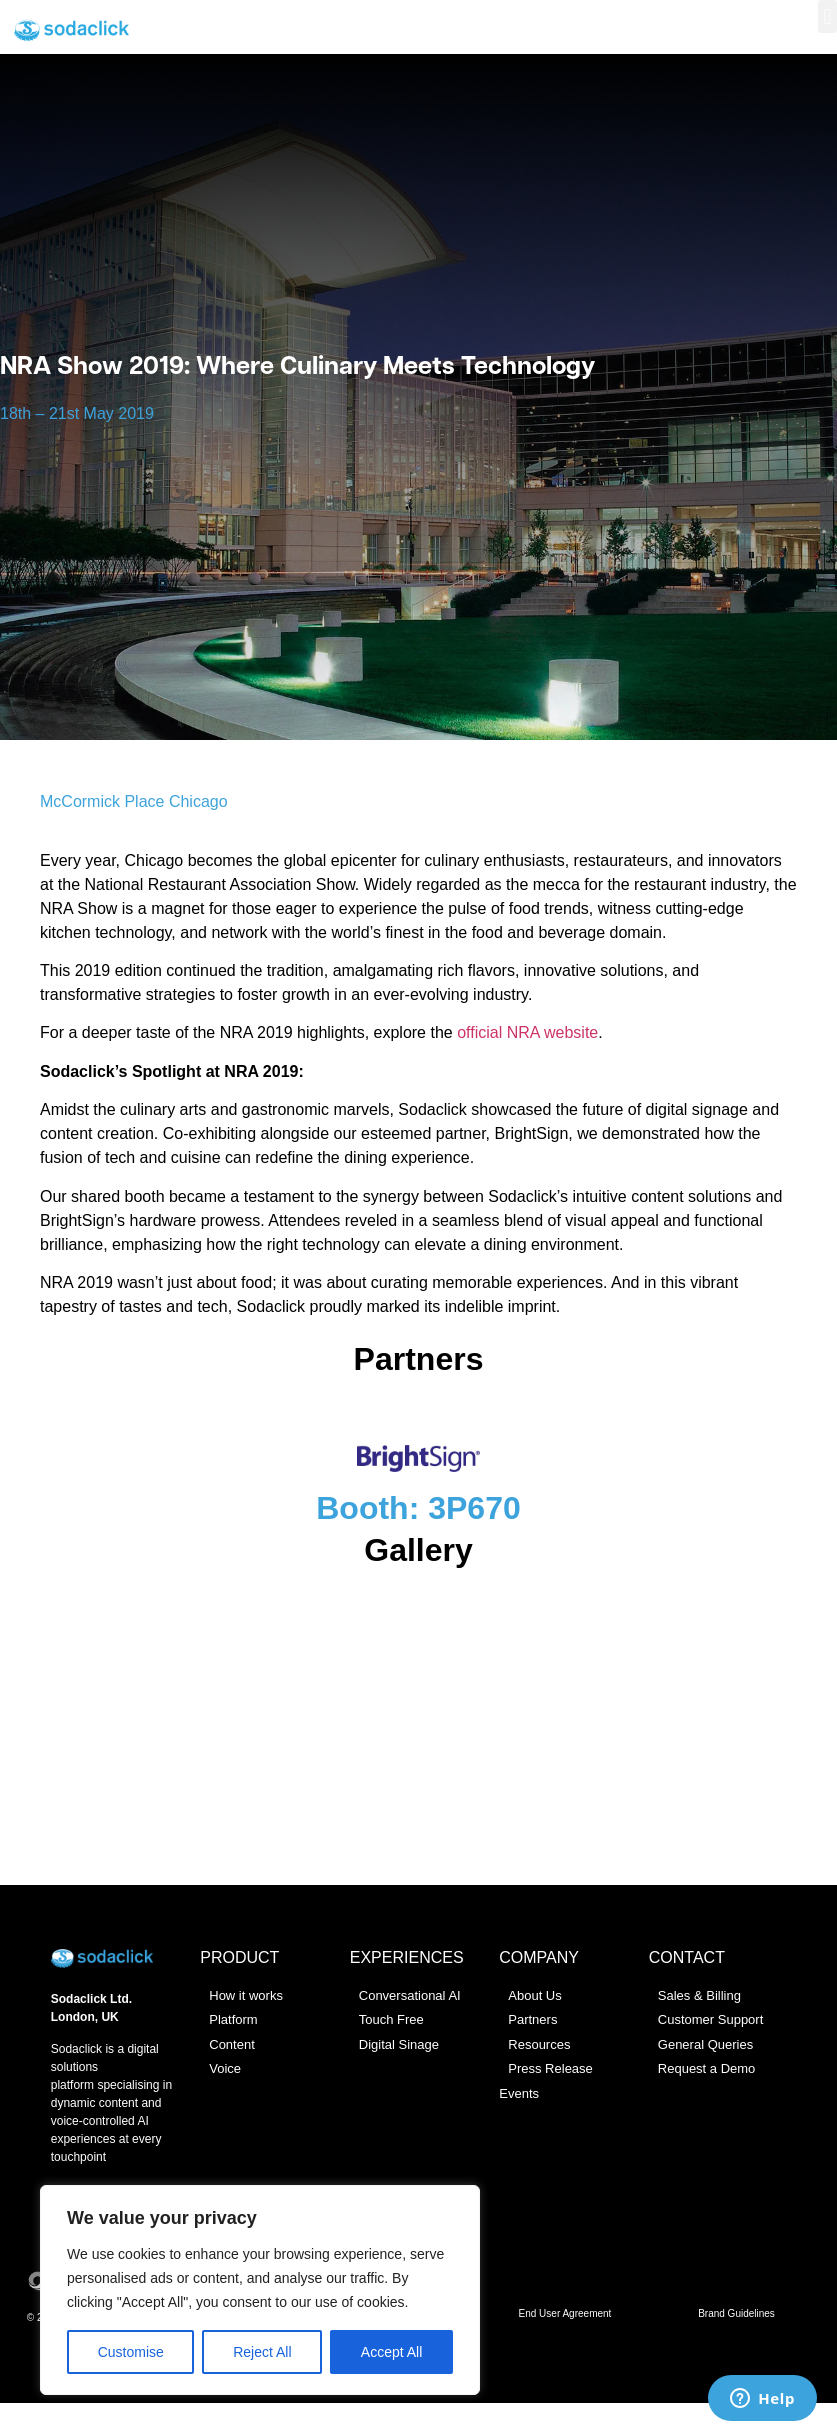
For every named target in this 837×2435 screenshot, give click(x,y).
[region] (260, 2290)
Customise (131, 2352)
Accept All (391, 2352)
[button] (827, 16)
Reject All (262, 2352)
